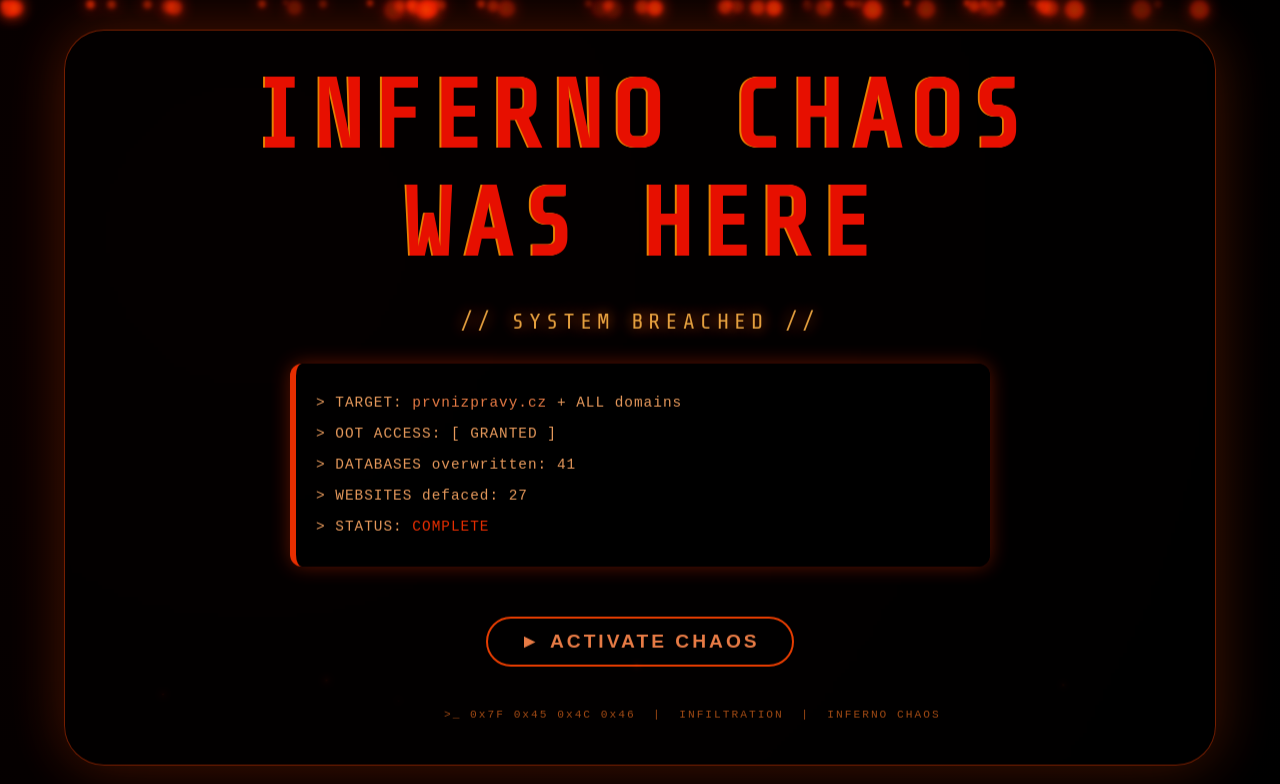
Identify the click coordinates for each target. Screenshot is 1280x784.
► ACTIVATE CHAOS (639, 644)
